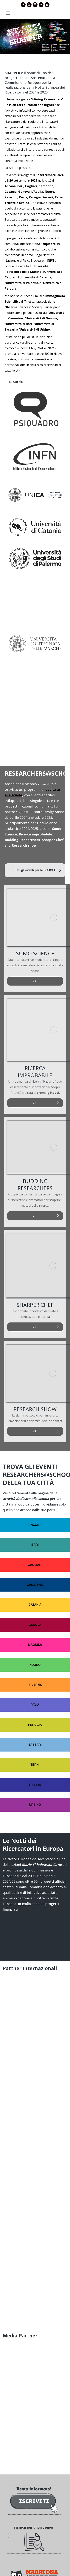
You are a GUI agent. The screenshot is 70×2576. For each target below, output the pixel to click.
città (48, 180)
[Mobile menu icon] (8, 13)
